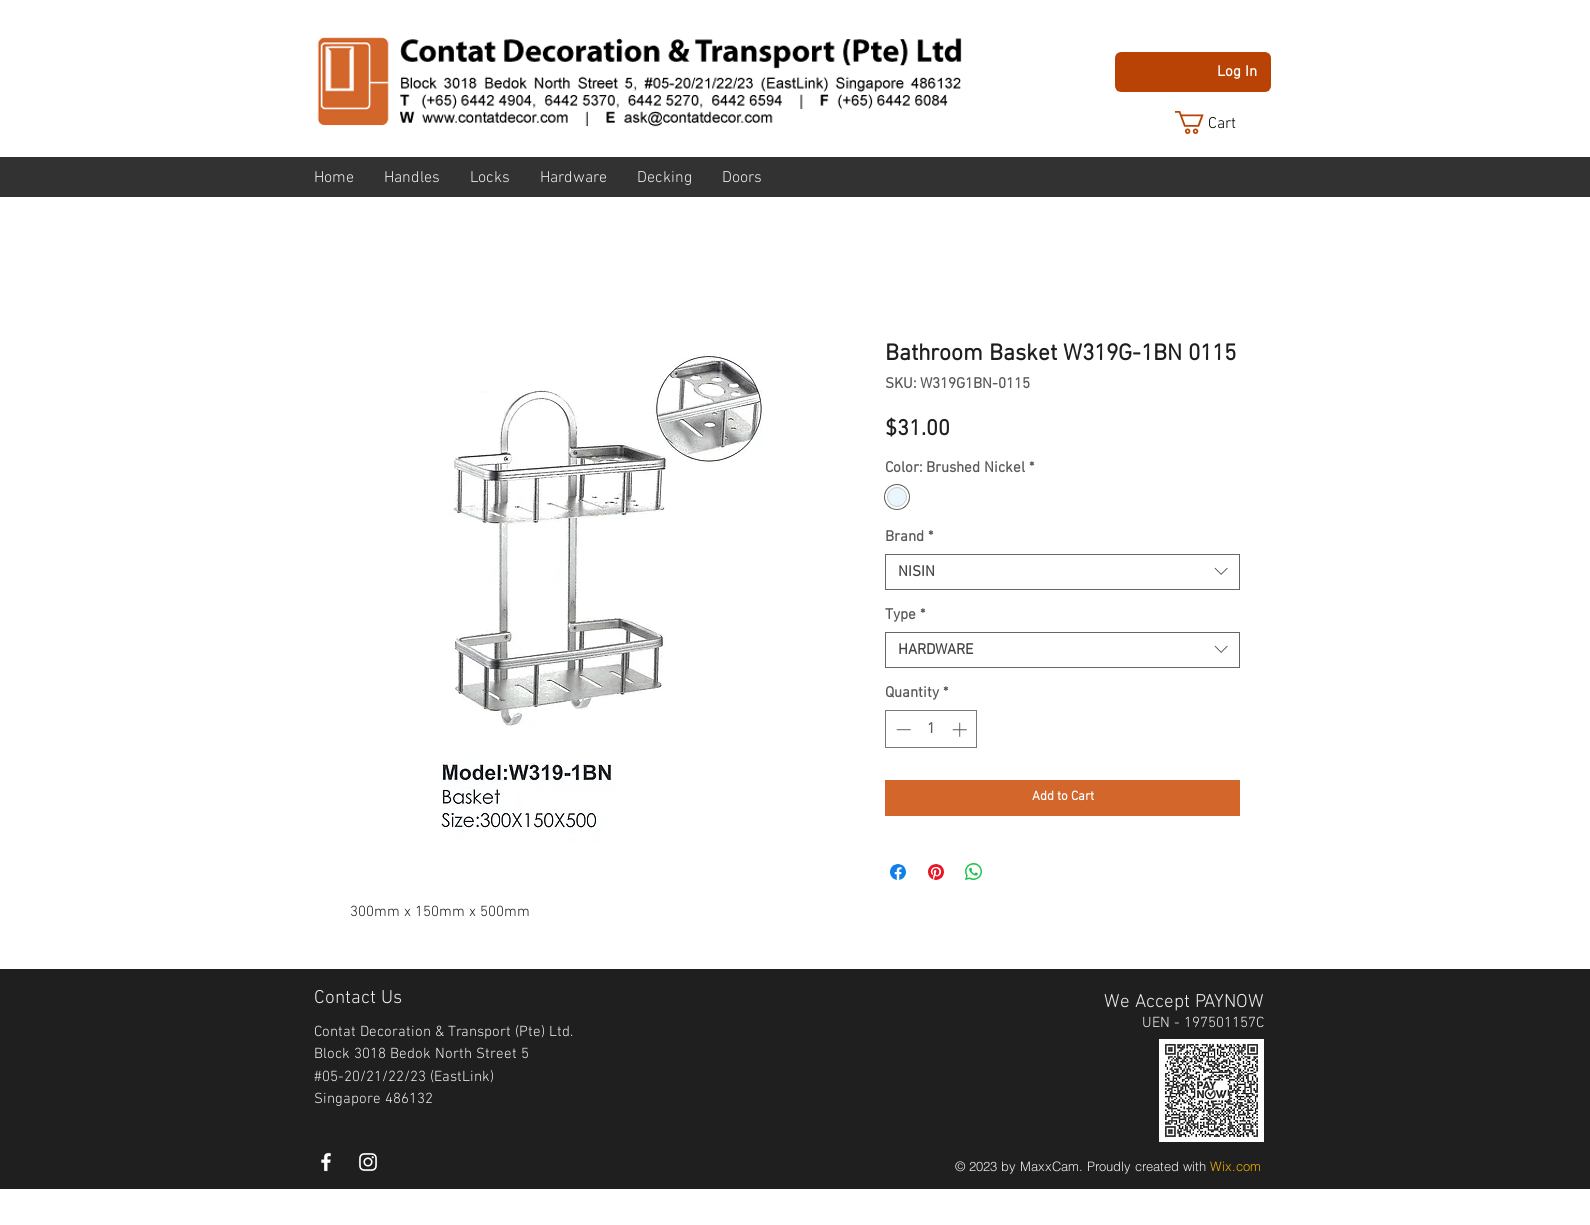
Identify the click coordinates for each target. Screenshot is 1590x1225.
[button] (1221, 122)
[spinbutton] (931, 729)
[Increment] (961, 729)
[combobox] (1062, 572)
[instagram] (368, 1162)
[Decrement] (901, 729)
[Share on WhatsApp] (974, 872)
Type (905, 615)
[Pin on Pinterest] (936, 872)
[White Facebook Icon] (326, 1162)
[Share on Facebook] (898, 872)
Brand (909, 537)
